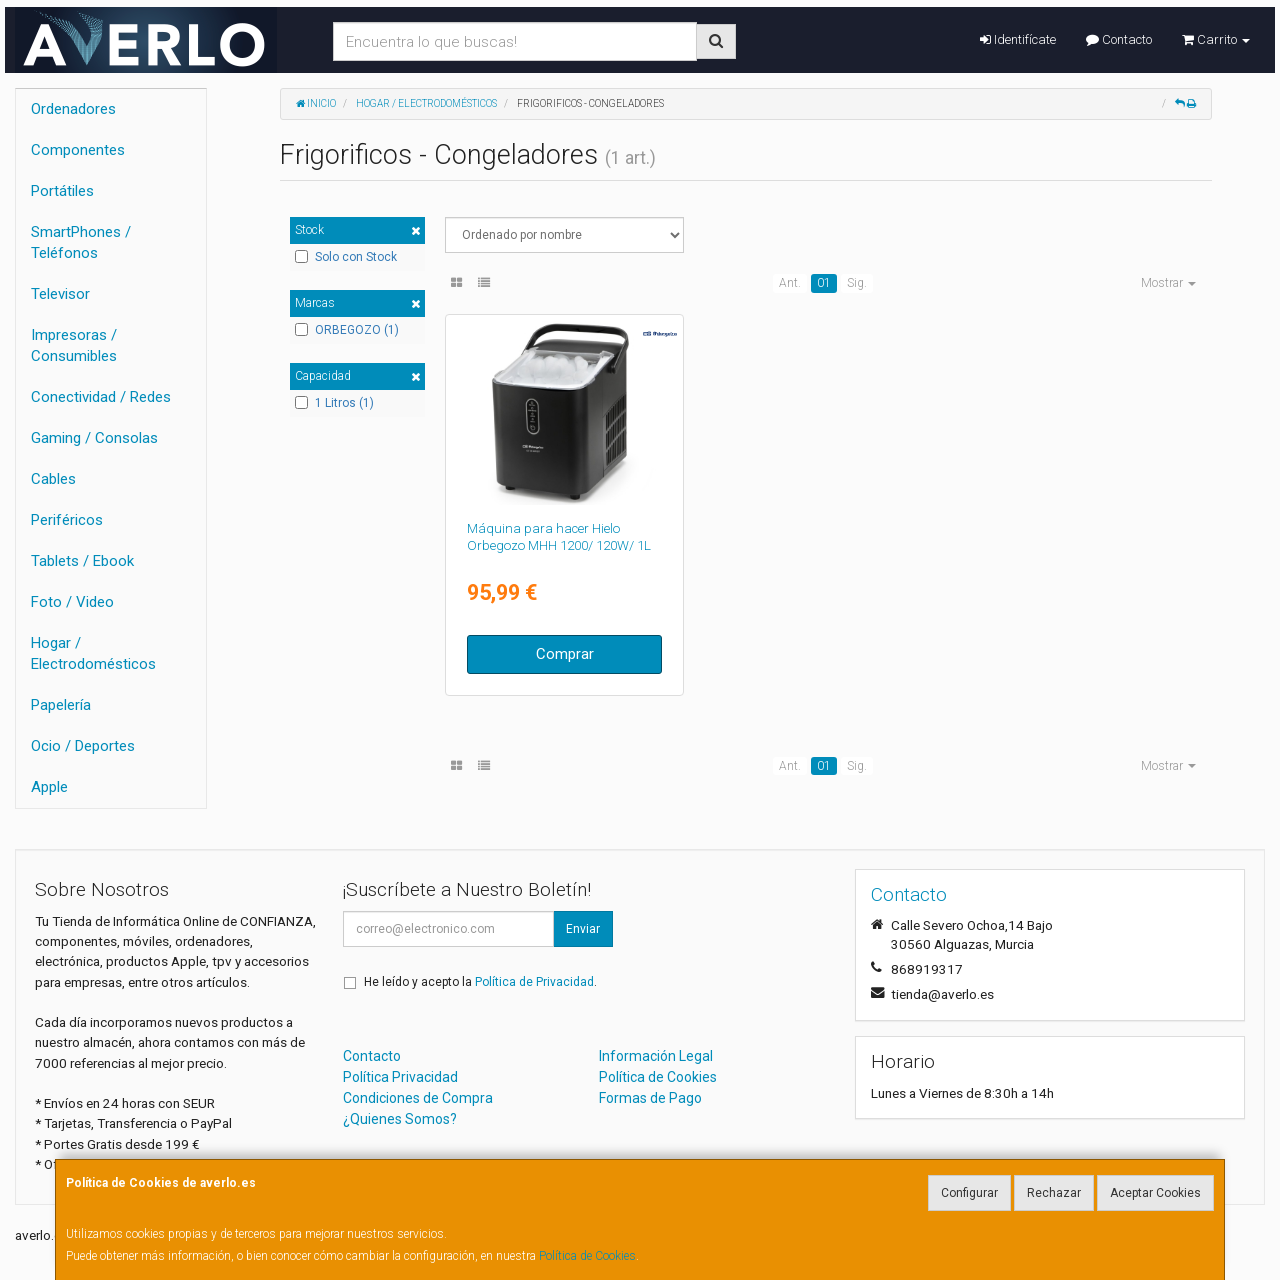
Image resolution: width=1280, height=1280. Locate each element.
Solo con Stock (346, 257)
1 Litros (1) (334, 403)
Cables (53, 479)
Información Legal (656, 1056)
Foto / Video (72, 602)
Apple (49, 787)
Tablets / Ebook (82, 561)
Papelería (61, 705)
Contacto (1119, 39)
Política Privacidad (400, 1077)
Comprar (565, 654)
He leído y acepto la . (480, 982)
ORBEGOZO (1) (347, 330)
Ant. (790, 283)
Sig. (857, 283)
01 (824, 283)
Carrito (1216, 39)
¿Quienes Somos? (400, 1119)
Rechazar (1054, 1193)
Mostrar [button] (1168, 283)
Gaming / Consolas (94, 438)
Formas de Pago (650, 1098)
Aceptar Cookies (1155, 1193)
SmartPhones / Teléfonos (81, 242)
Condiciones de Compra (418, 1098)
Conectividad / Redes (101, 397)
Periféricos (67, 520)
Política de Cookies (587, 1256)
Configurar (969, 1193)
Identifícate (1018, 39)
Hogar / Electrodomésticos (93, 653)
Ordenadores (73, 109)
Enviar (583, 929)
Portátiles (62, 191)
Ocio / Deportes (83, 746)
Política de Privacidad (534, 982)
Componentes (78, 150)
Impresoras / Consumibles (74, 345)
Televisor (60, 294)
